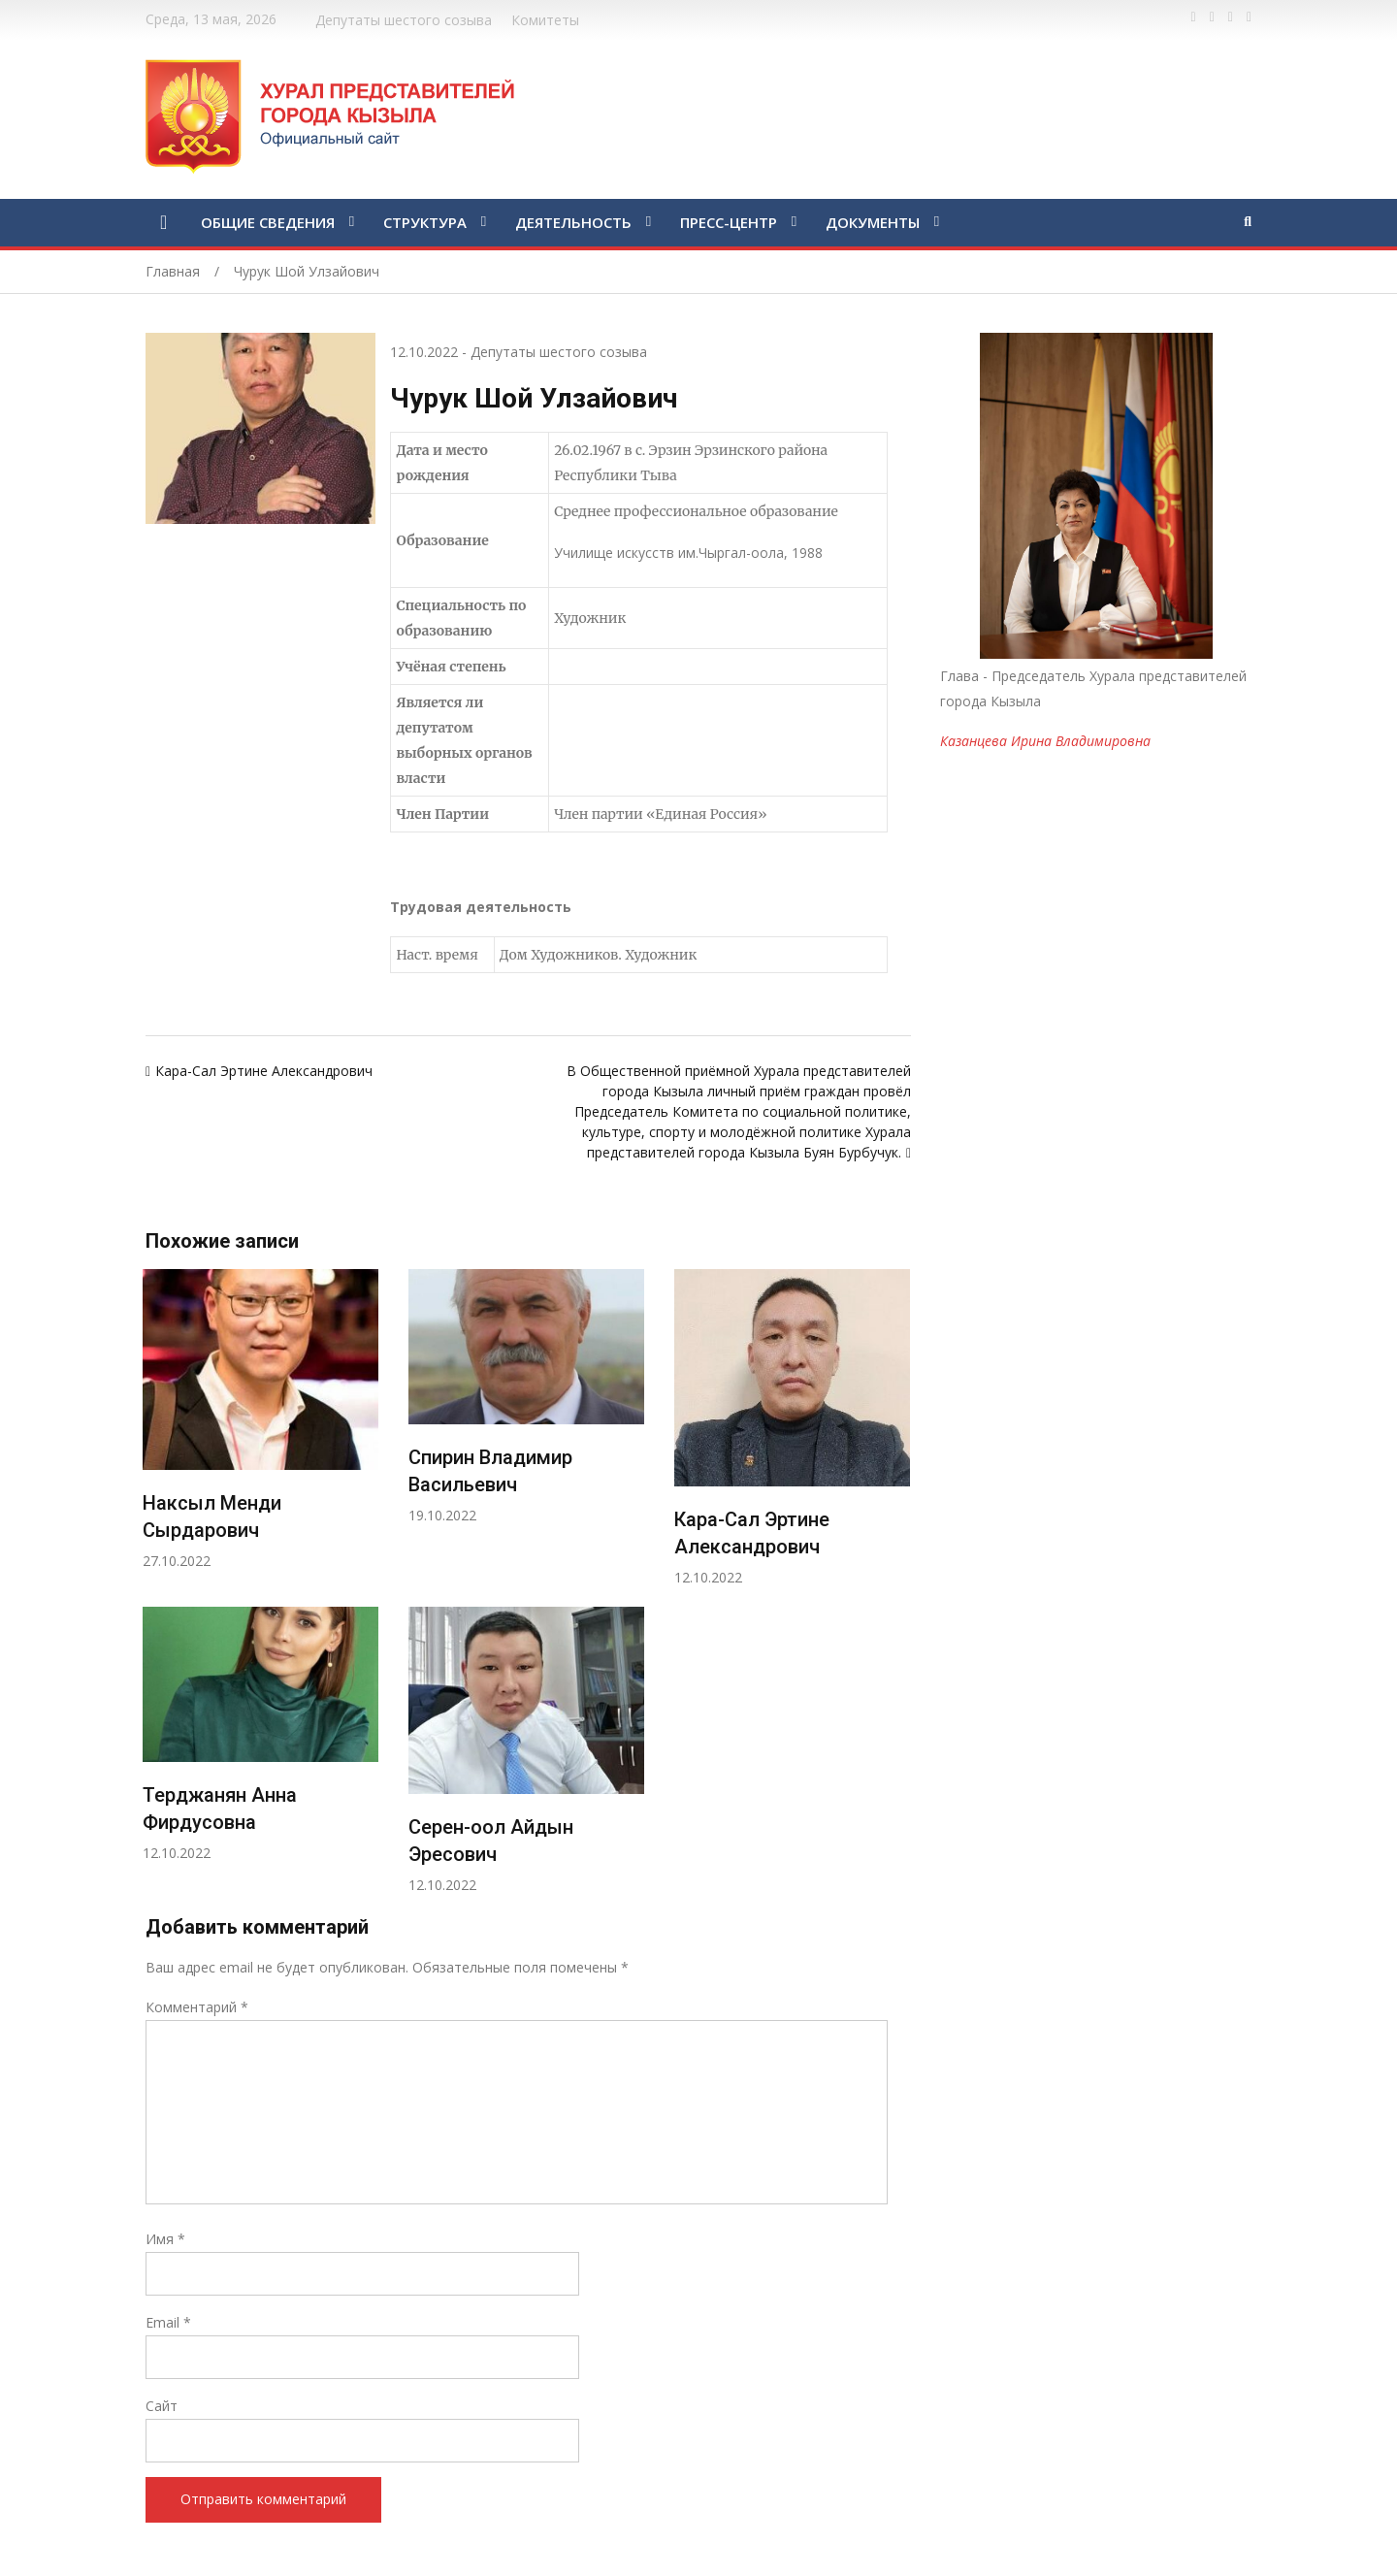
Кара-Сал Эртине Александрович (264, 1070)
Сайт (162, 2406)
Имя (165, 2239)
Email (168, 2322)
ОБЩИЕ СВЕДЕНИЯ (268, 222)
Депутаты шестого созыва (403, 20)
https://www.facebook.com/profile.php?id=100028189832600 (1193, 17)
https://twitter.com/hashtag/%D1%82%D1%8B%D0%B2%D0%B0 (1212, 17)
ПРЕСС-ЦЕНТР (728, 222)
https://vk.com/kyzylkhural (1230, 17)
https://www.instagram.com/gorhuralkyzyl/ (1249, 17)
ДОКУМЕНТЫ (873, 222)
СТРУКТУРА (425, 222)
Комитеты (545, 20)
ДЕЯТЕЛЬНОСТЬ (573, 222)
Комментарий (197, 2007)
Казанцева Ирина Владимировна (1045, 741)
